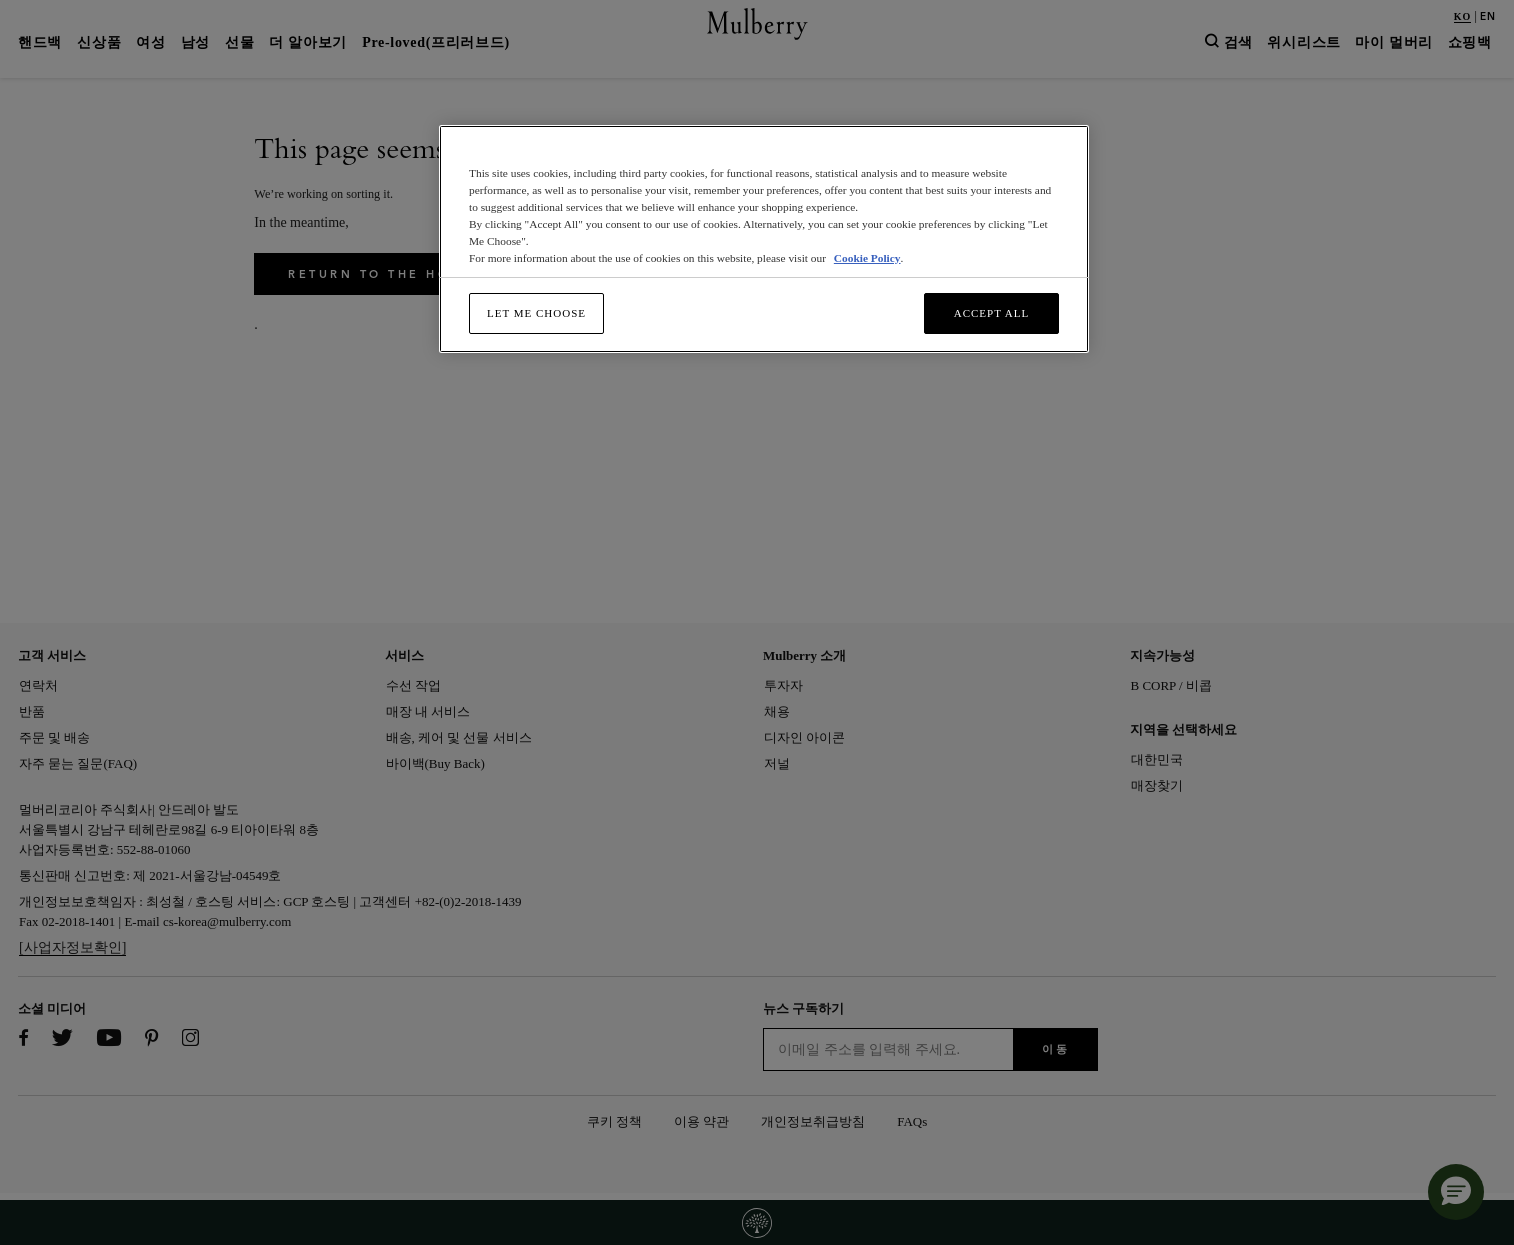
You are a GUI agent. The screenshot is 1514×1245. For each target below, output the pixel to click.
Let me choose (536, 313)
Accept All (992, 313)
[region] (764, 239)
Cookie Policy (867, 258)
